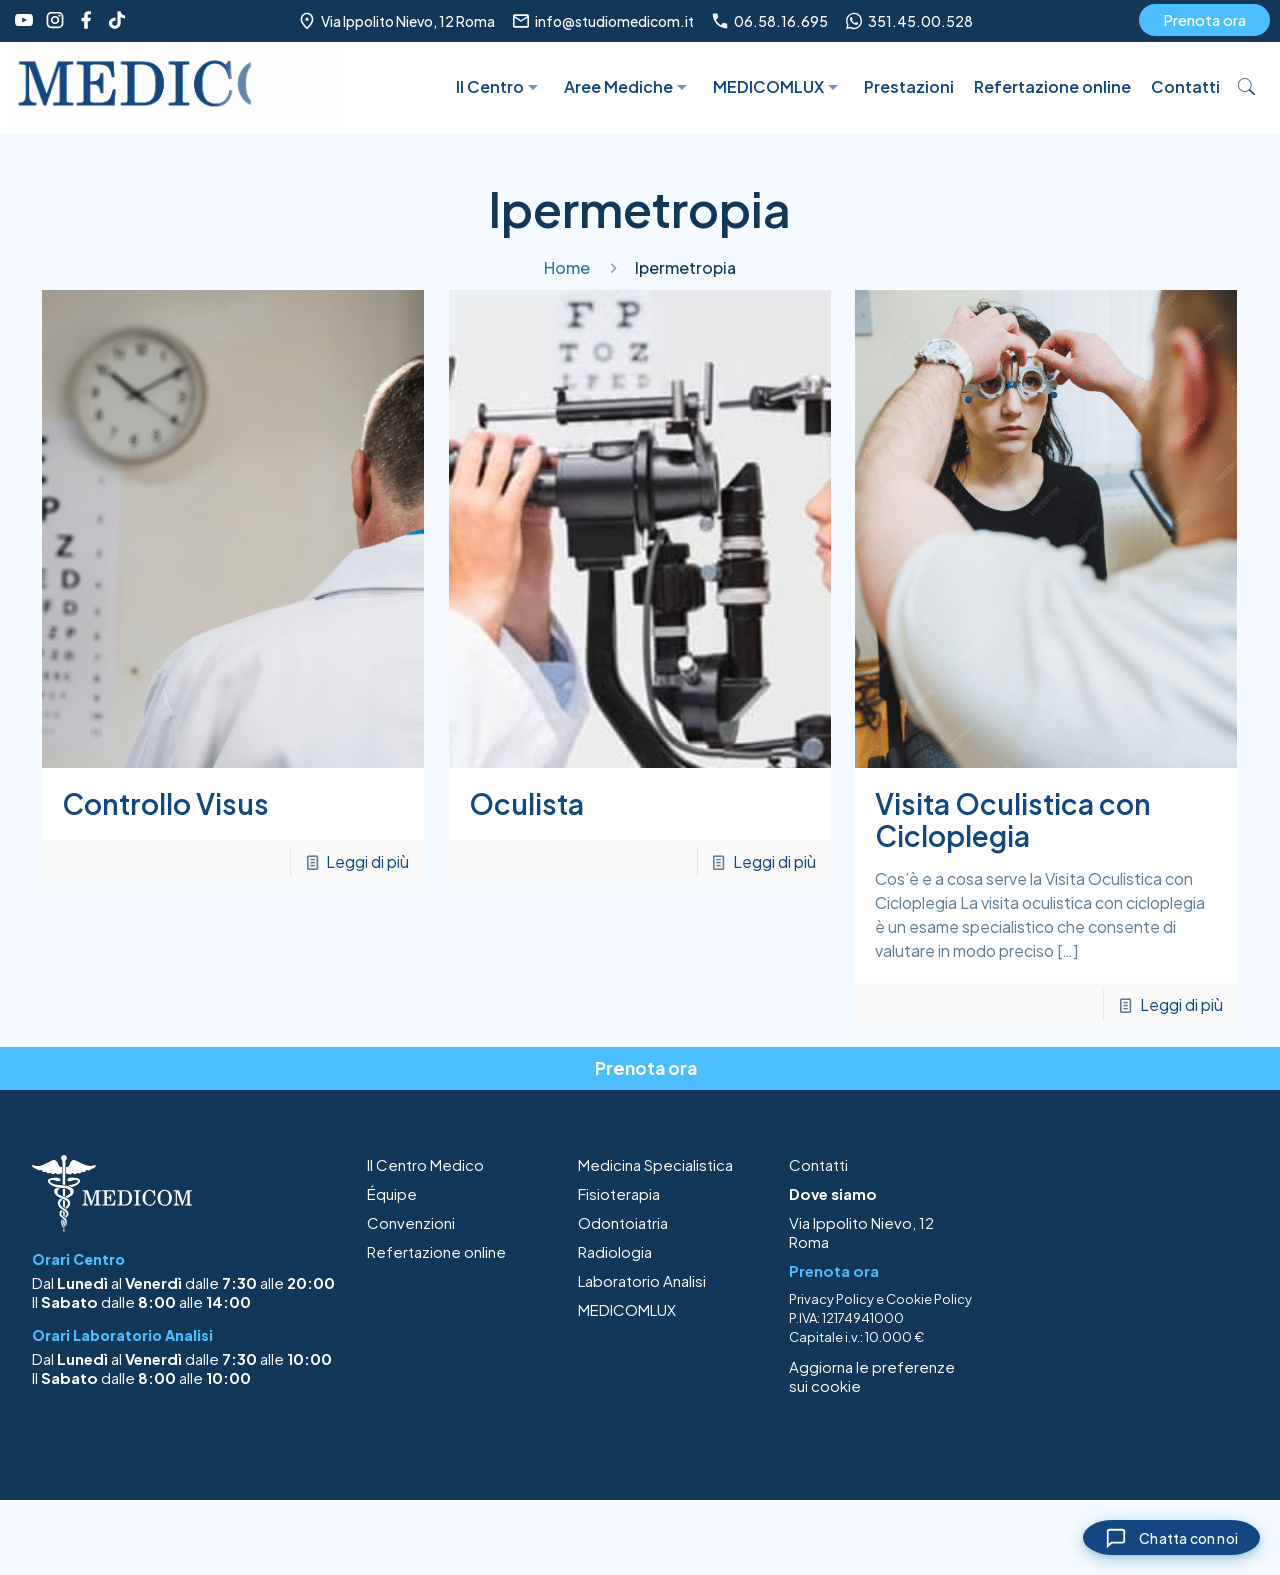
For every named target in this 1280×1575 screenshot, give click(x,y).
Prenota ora (1204, 19)
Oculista (526, 803)
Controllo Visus (165, 803)
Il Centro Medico (425, 1164)
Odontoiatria (623, 1222)
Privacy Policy (831, 1299)
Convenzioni (411, 1222)
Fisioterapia (619, 1193)
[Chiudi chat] (1158, 1534)
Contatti (818, 1164)
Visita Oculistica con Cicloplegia (1013, 819)
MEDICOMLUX (627, 1309)
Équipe (392, 1193)
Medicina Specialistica (655, 1164)
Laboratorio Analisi (642, 1280)
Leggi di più (367, 861)
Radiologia (615, 1251)
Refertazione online (436, 1251)
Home (567, 267)
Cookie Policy (929, 1299)
